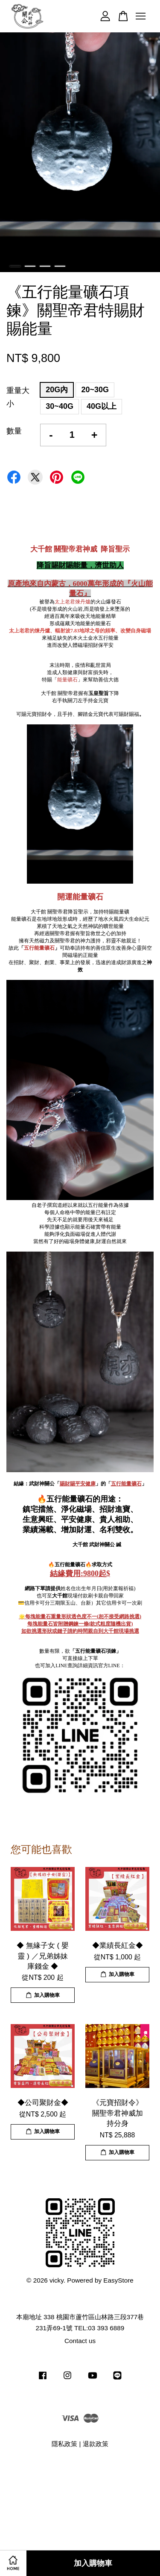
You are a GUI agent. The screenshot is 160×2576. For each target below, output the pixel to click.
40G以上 (101, 406)
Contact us (80, 2340)
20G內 (57, 389)
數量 (14, 431)
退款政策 (95, 2443)
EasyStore (118, 2280)
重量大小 (17, 397)
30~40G (59, 406)
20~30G (95, 389)
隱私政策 (64, 2443)
